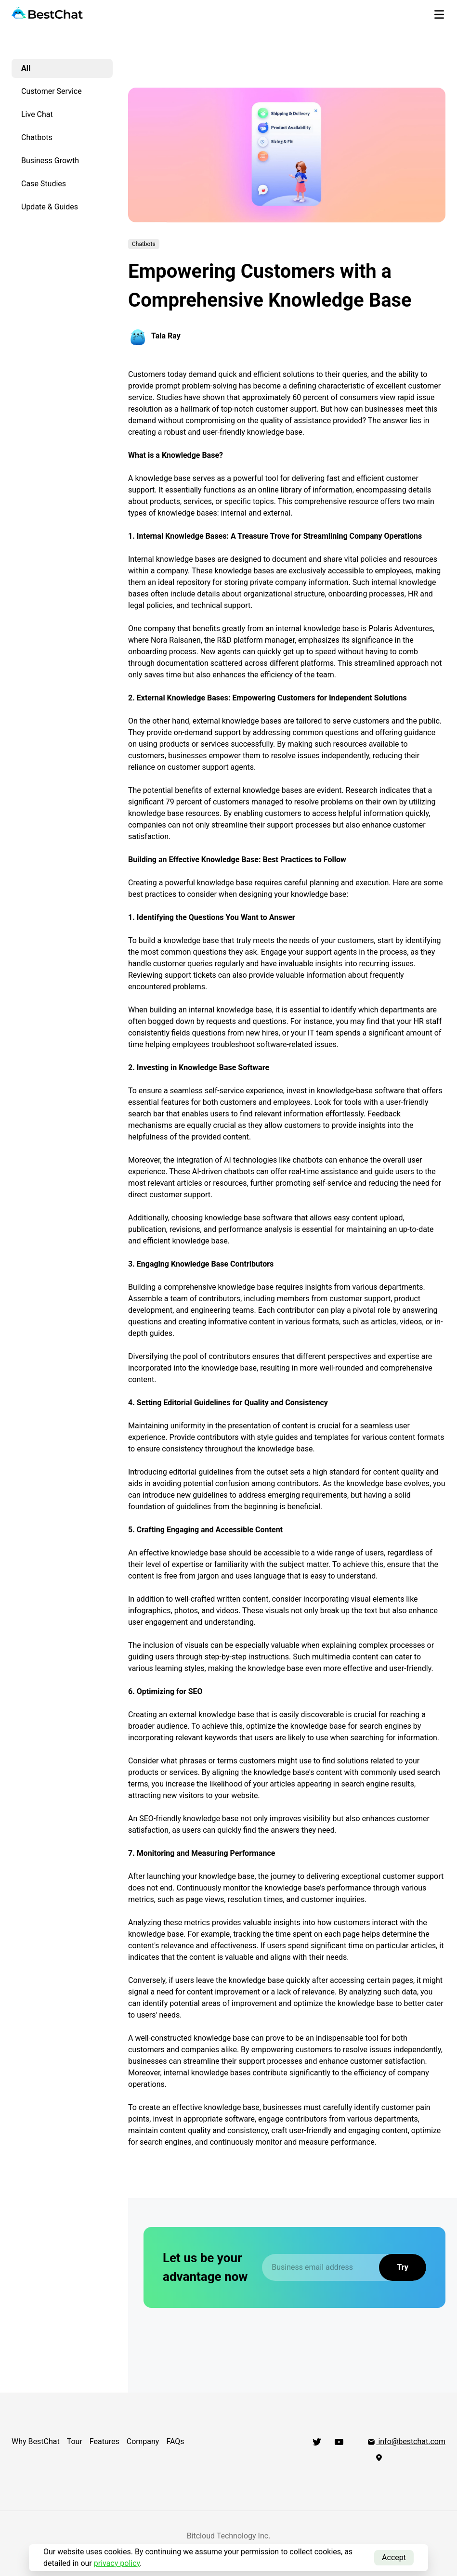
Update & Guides (49, 206)
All (25, 68)
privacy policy (117, 2563)
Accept (394, 2557)
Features (104, 2441)
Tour (74, 2441)
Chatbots (36, 137)
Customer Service (51, 91)
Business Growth (50, 160)
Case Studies (43, 183)
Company (143, 2441)
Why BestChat (36, 2441)
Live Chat (37, 114)
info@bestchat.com (405, 2441)
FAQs (175, 2441)
